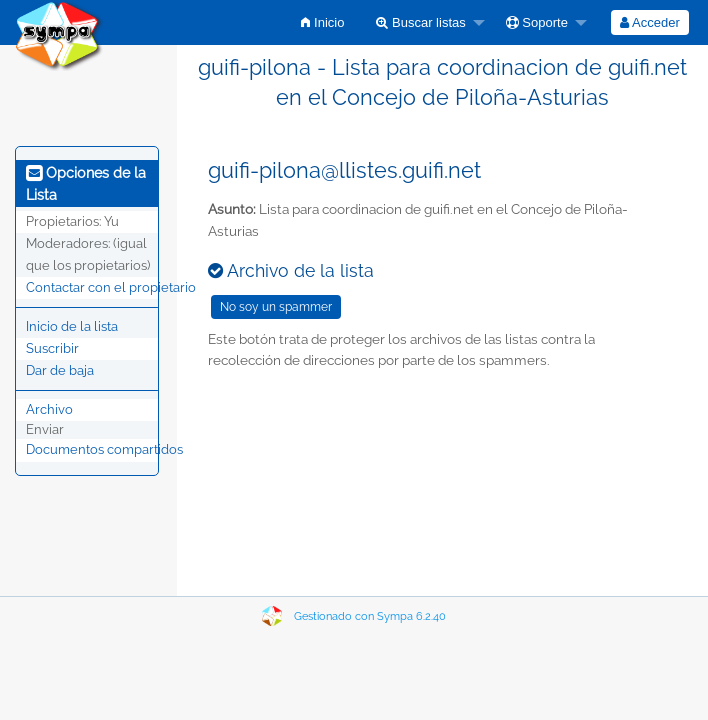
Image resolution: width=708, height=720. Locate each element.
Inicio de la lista (72, 326)
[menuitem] (322, 22)
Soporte (537, 22)
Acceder (650, 22)
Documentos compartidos (104, 449)
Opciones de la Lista (86, 184)
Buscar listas (420, 22)
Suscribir (52, 348)
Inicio (322, 22)
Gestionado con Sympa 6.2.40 (370, 616)
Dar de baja (60, 370)
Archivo (49, 409)
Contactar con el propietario (111, 287)
